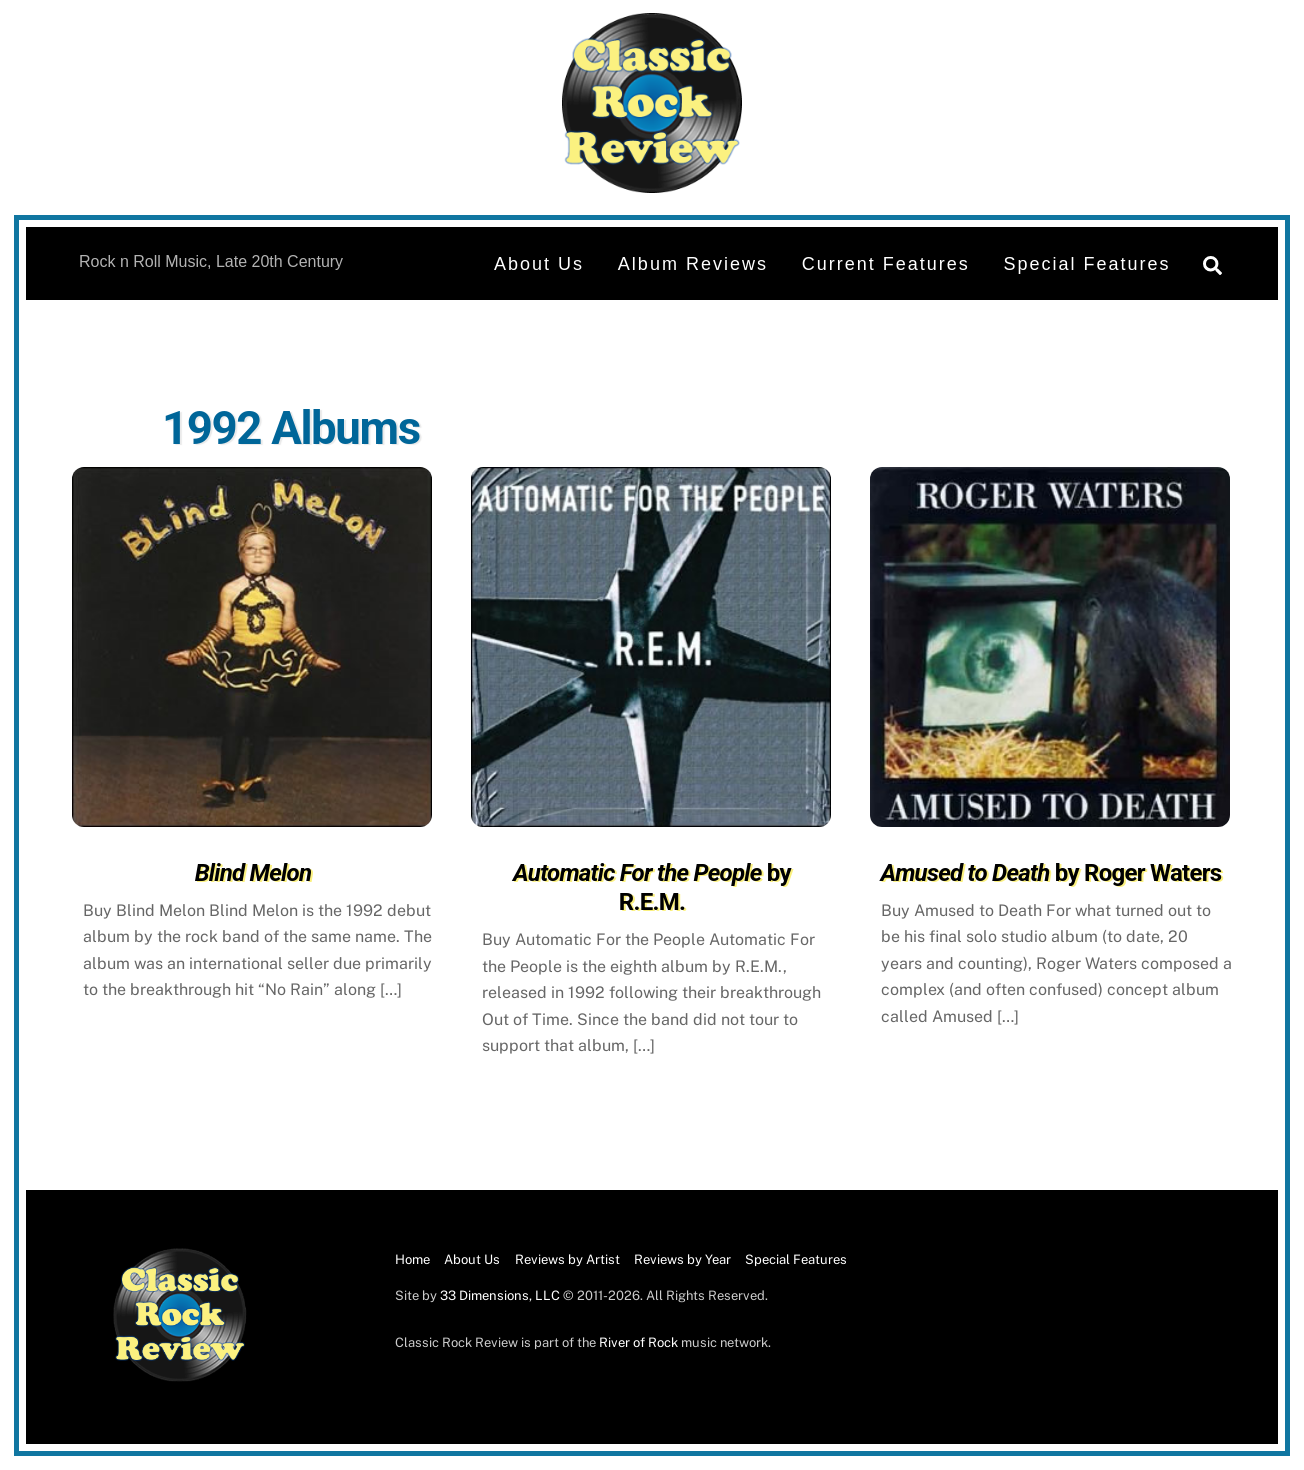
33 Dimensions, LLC (500, 1295)
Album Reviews (693, 264)
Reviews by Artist (567, 1259)
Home (412, 1259)
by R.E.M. (652, 887)
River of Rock (638, 1342)
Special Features (1087, 264)
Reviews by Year (682, 1259)
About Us (539, 264)
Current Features (886, 264)
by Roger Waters (1051, 873)
